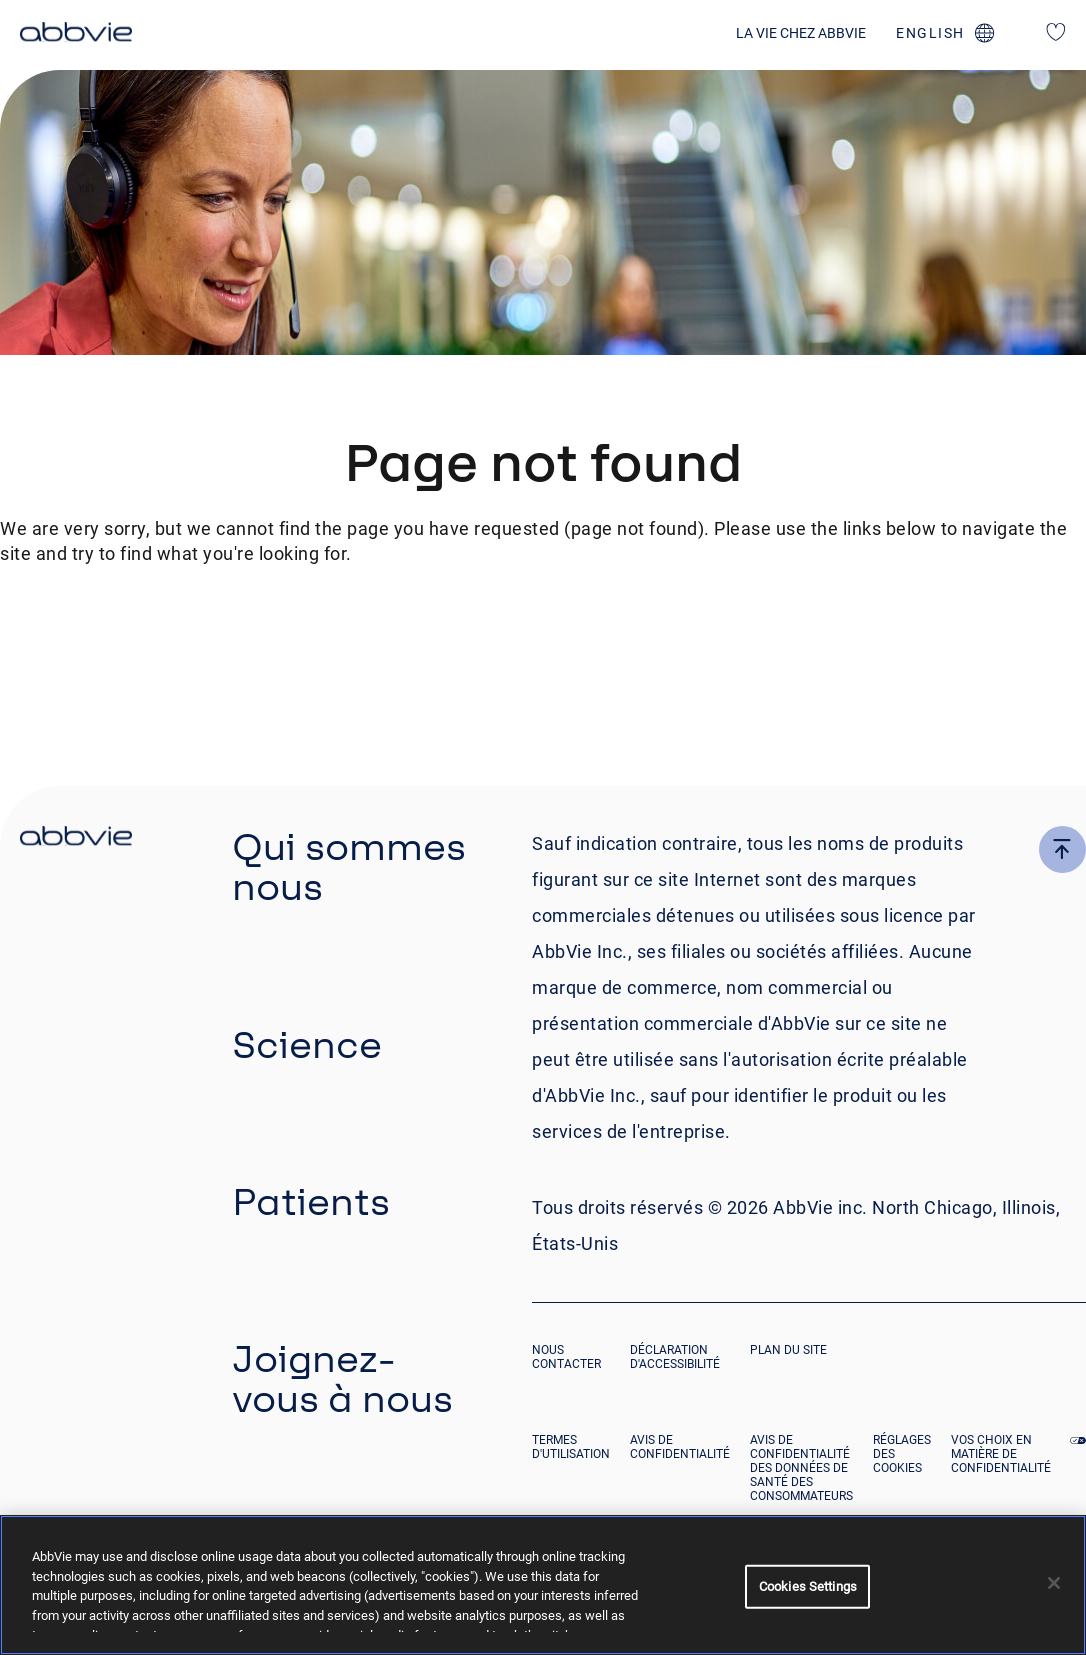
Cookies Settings (808, 1586)
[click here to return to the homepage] (76, 35)
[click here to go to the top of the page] (1062, 849)
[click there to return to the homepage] (76, 839)
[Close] (1054, 1583)
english (930, 33)
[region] (543, 1585)
